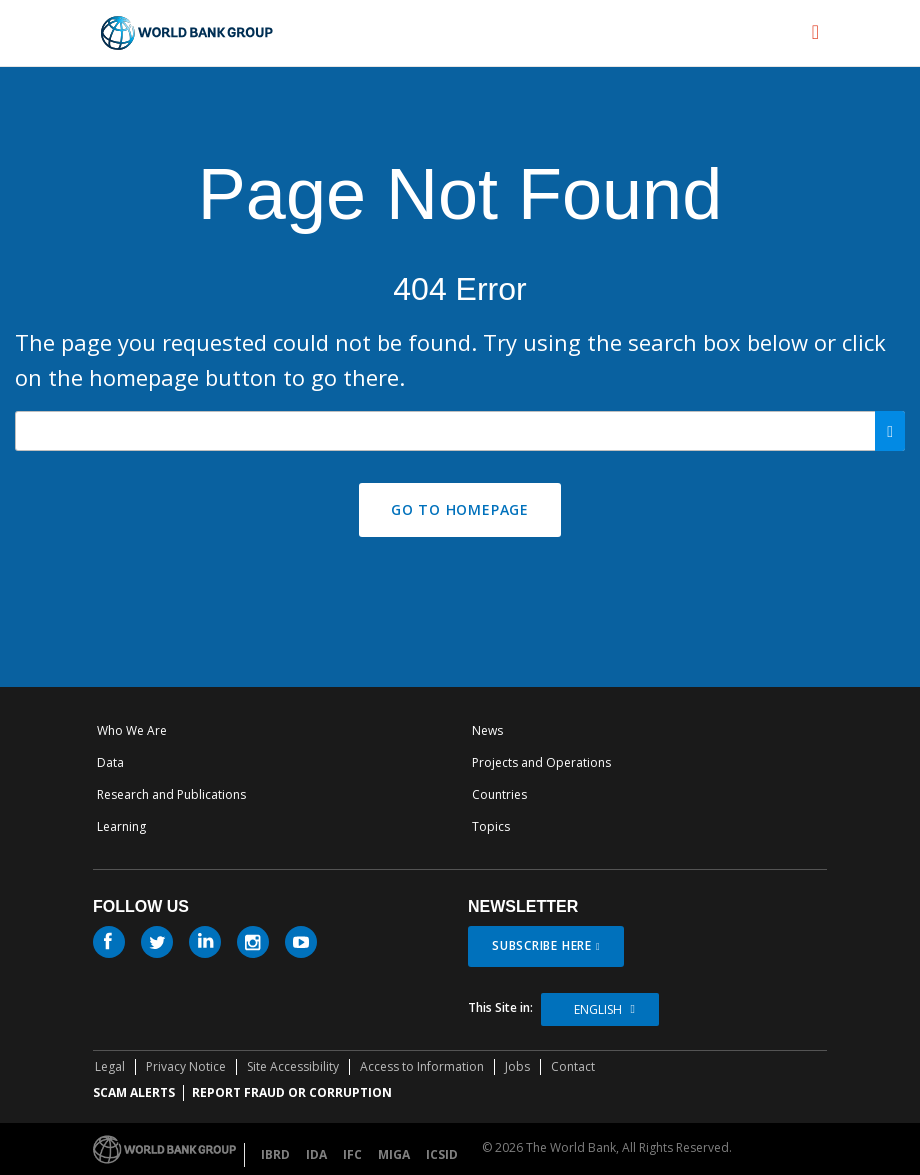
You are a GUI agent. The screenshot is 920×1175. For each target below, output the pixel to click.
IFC (352, 1154)
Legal (110, 1066)
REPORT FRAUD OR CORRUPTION (292, 1092)
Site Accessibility (293, 1066)
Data (110, 762)
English (598, 1009)
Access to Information (422, 1066)
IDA (316, 1154)
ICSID (442, 1154)
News (487, 730)
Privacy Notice (186, 1066)
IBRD (275, 1154)
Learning (121, 826)
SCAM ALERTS (134, 1092)
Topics (491, 826)
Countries (499, 794)
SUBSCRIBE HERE (542, 945)
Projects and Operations (541, 762)
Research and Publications (171, 794)
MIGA (394, 1154)
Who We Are (132, 730)
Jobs (517, 1066)
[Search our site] (460, 431)
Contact (573, 1066)
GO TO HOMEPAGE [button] (460, 509)
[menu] (815, 32)
